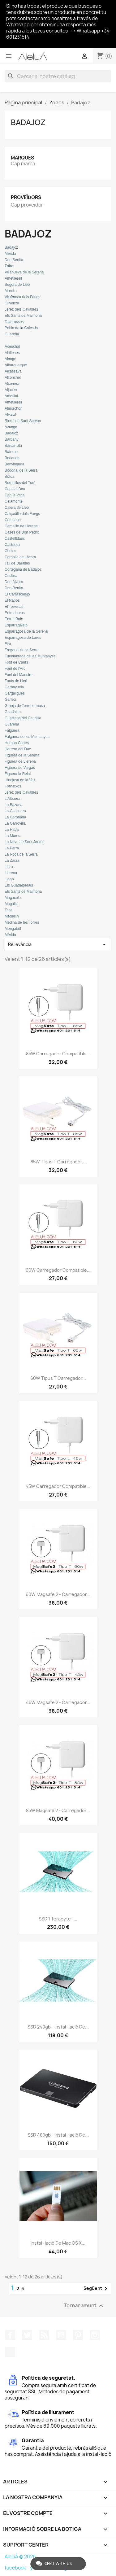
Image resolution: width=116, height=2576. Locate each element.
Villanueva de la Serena (24, 272)
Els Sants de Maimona (23, 315)
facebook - (17, 2568)
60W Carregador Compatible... (58, 1270)
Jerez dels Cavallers (21, 309)
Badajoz (28, 122)
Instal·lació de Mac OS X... (58, 2243)
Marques (22, 158)
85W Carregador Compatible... (58, 1054)
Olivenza (12, 303)
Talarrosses (14, 322)
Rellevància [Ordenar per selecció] (58, 944)
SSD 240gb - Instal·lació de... (58, 2027)
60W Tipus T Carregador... (58, 1378)
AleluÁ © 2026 (20, 2556)
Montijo (11, 291)
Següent (97, 2288)
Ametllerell (13, 278)
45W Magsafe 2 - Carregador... (58, 1702)
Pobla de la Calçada (21, 328)
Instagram (95, 2335)
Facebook (10, 2335)
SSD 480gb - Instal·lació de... (58, 2135)
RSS (44, 2335)
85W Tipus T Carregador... (58, 1162)
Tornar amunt (84, 2306)
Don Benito (14, 260)
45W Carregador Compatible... (58, 1486)
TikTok (10, 2352)
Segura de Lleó (17, 284)
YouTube (61, 2335)
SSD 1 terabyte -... (58, 1919)
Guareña (12, 334)
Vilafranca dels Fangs (22, 297)
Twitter (27, 2335)
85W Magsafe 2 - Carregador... (58, 1810)
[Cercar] (58, 76)
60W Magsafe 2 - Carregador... (58, 1594)
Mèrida (10, 253)
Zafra (9, 266)
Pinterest (78, 2335)
